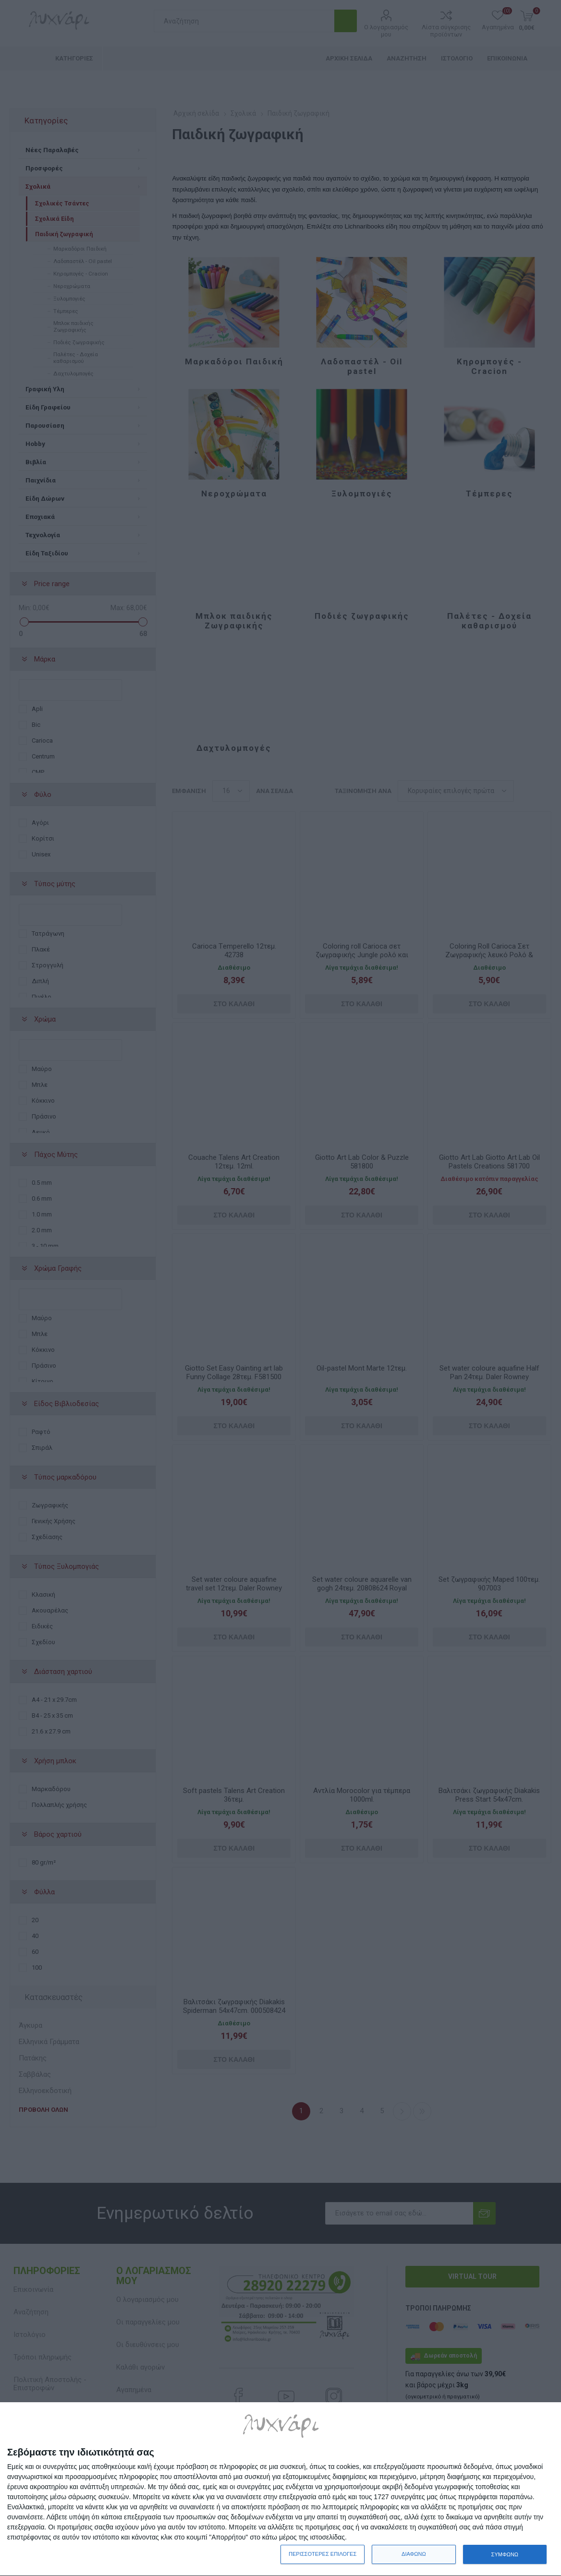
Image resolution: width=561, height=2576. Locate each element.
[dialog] (280, 2489)
